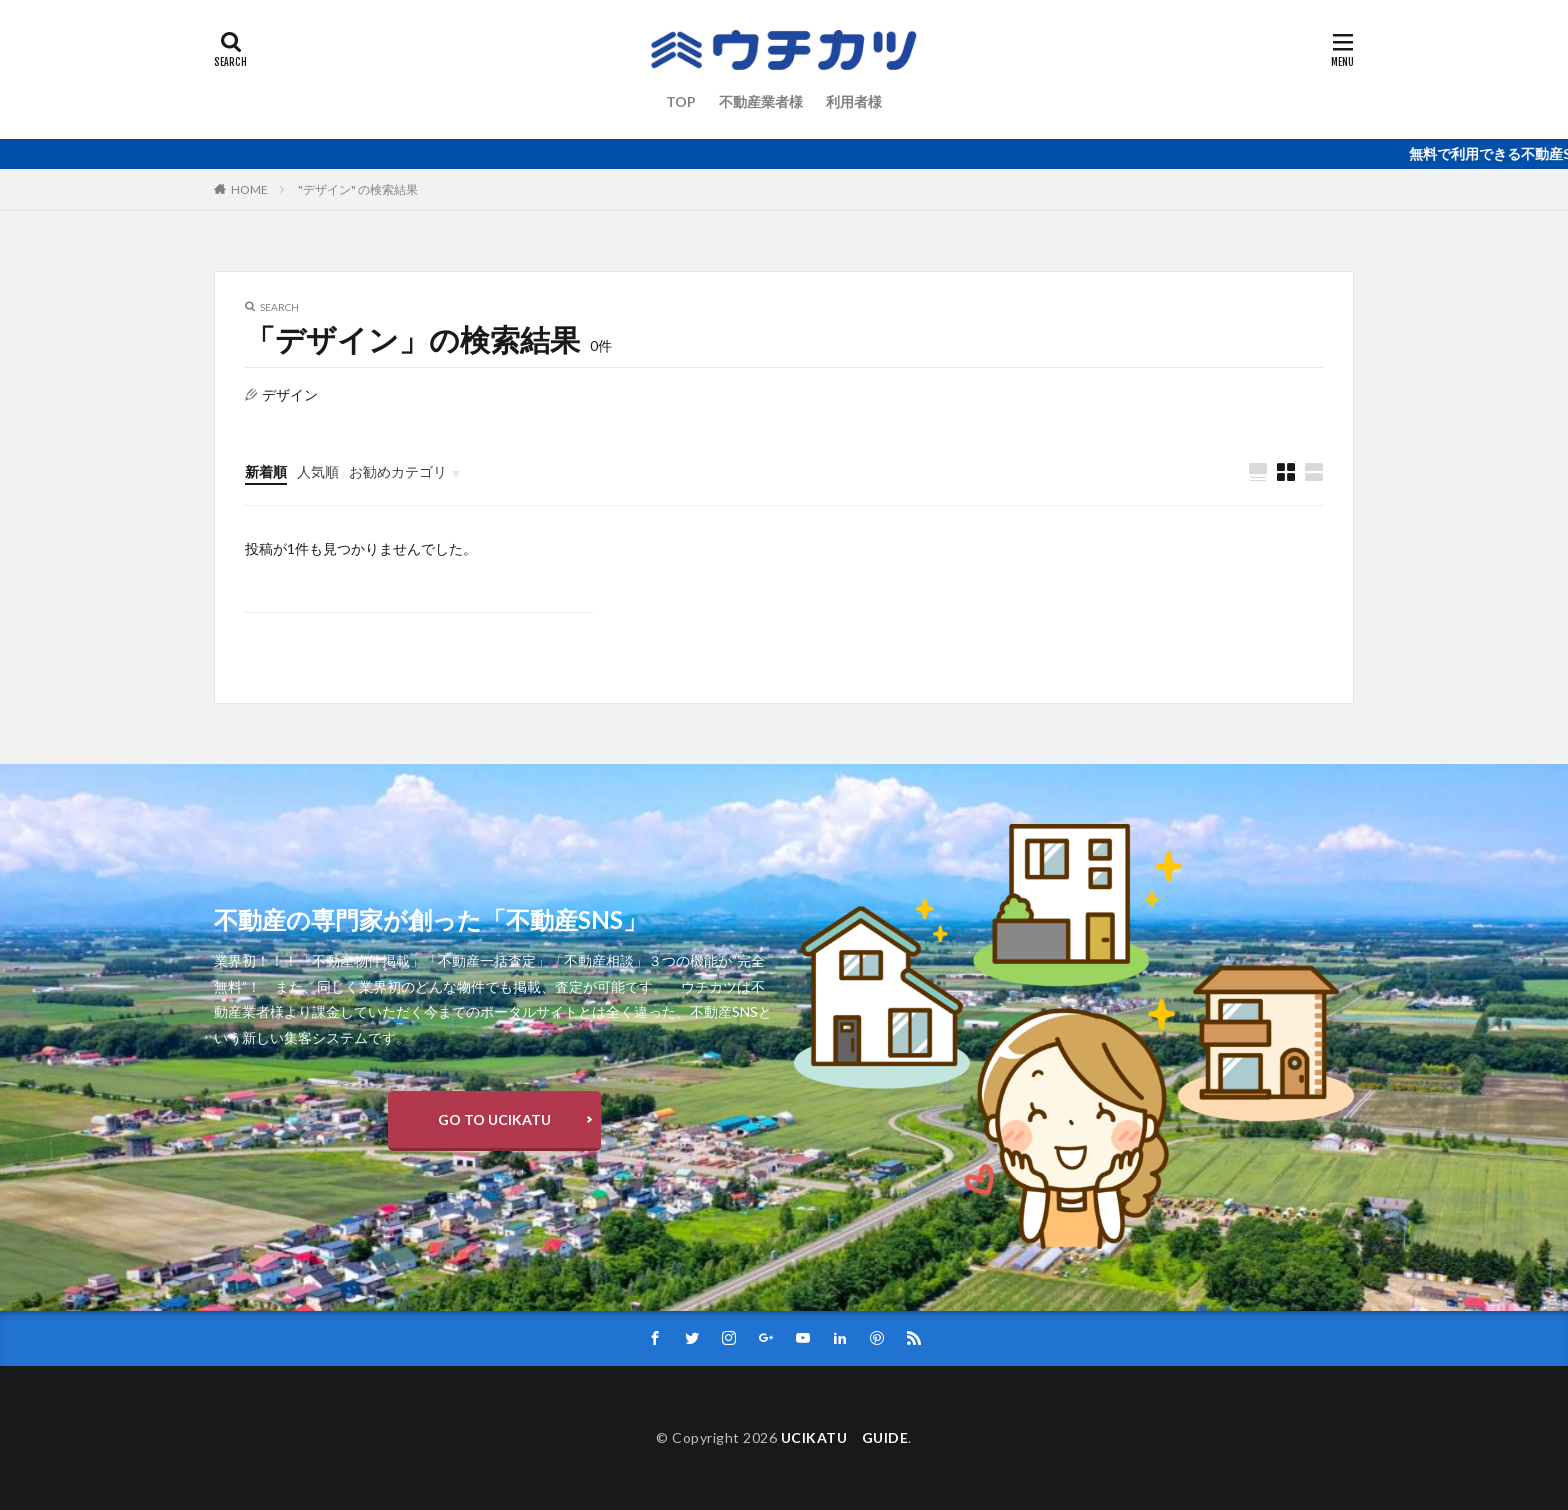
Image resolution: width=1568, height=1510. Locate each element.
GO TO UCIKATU (494, 1119)
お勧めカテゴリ (398, 471)
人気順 (318, 471)
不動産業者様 (761, 101)
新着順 (266, 471)
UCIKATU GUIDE (845, 1437)
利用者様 (854, 101)
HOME (249, 189)
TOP (681, 101)
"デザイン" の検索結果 (358, 189)
